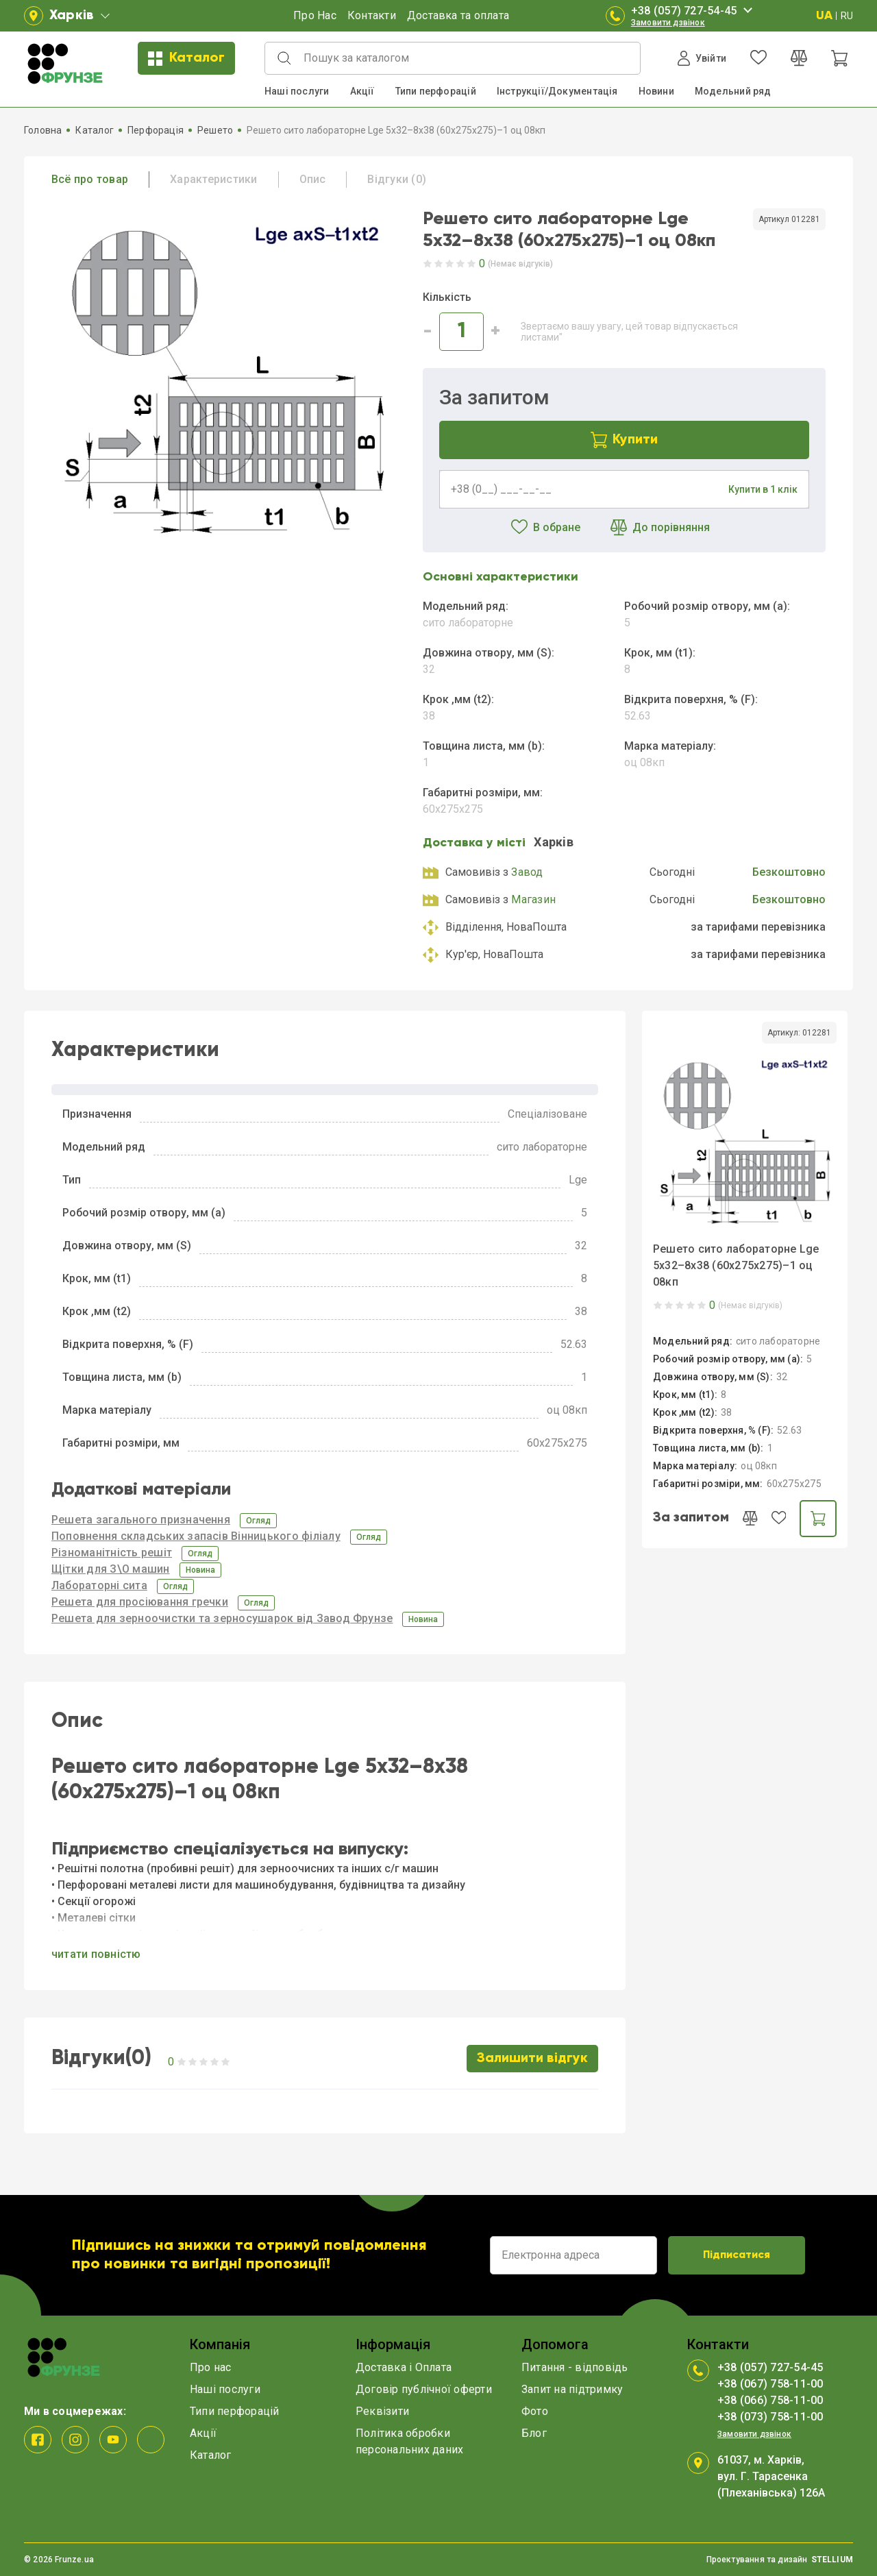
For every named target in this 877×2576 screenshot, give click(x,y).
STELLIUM (832, 2559)
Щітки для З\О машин (110, 1568)
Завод (527, 872)
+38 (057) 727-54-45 (694, 11)
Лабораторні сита (99, 1585)
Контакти (371, 15)
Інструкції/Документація (557, 91)
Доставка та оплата (458, 15)
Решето (215, 130)
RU (847, 15)
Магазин (533, 899)
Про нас (211, 2367)
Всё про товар (89, 179)
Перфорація (155, 130)
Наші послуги (297, 91)
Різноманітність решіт (111, 1552)
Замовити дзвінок (668, 22)
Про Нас (314, 15)
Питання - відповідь (574, 2367)
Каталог (186, 58)
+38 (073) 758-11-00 (770, 2416)
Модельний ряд (733, 91)
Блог (534, 2433)
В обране (545, 527)
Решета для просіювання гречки (139, 1601)
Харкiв (553, 842)
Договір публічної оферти (424, 2389)
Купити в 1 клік (763, 489)
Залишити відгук (532, 2058)
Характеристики (213, 179)
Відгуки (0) (396, 179)
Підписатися (736, 2255)
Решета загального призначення (140, 1519)
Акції (362, 91)
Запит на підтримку (572, 2389)
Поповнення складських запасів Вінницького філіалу (196, 1536)
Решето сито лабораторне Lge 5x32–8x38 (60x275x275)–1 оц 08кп (736, 1265)
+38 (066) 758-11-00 (770, 2400)
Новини (656, 91)
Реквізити (382, 2411)
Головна (43, 130)
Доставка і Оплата (404, 2367)
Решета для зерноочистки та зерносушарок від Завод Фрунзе (222, 1618)
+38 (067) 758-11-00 (770, 2383)
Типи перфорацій (435, 91)
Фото (534, 2411)
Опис (312, 179)
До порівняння (660, 527)
